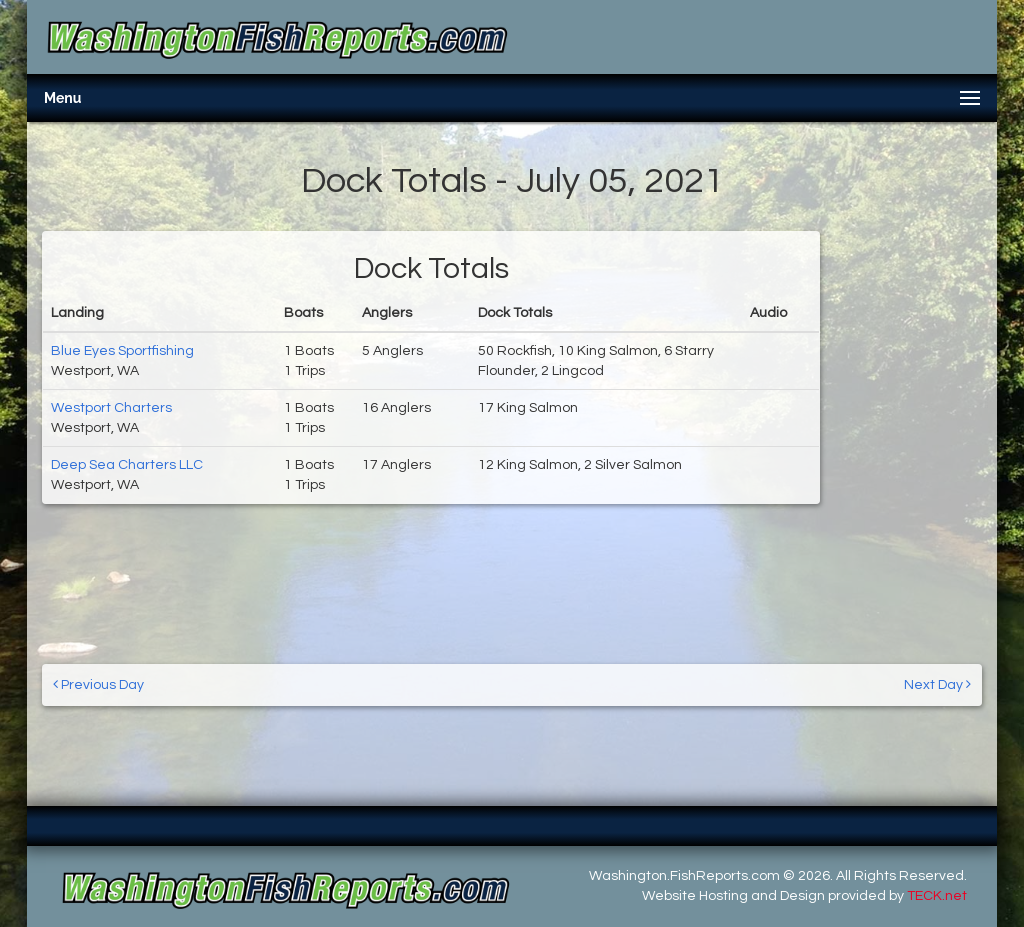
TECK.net (937, 896)
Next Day (937, 684)
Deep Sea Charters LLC (127, 465)
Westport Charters (111, 408)
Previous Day (98, 684)
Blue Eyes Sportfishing (122, 351)
